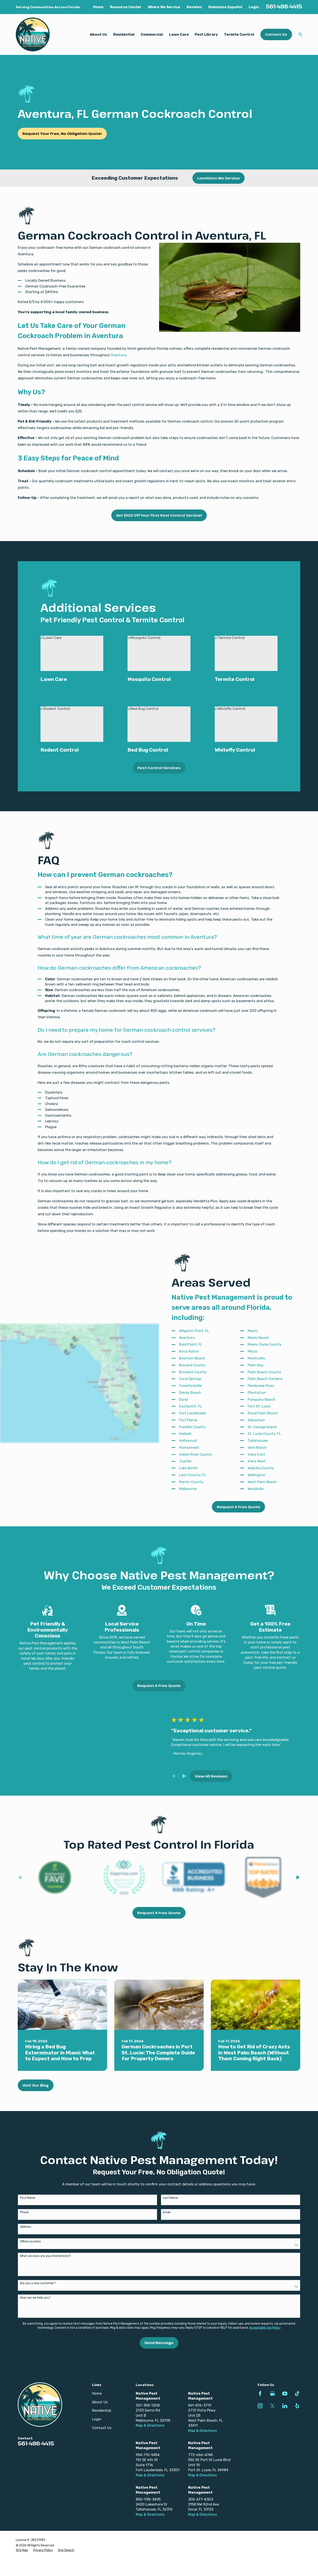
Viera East (256, 1454)
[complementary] (286, 2552)
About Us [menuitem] (98, 34)
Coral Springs (190, 1379)
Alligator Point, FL (194, 1331)
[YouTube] (284, 2451)
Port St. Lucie (259, 1406)
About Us (100, 2460)
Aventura (118, 355)
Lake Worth (188, 1468)
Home (98, 7)
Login (254, 7)
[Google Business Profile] (272, 2451)
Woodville (255, 1489)
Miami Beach (258, 1337)
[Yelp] (297, 2464)
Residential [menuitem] (123, 34)
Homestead (189, 1447)
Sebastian (256, 1420)
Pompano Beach (261, 1399)
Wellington (256, 1475)
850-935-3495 (148, 2557)
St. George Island (262, 1427)
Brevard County (192, 1365)
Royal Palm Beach (263, 1413)
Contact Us (276, 34)
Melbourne (188, 1489)
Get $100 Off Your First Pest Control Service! (159, 515)
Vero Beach (257, 1447)
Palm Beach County (264, 1372)
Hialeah (185, 1433)
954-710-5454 (148, 2513)
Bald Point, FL (190, 1344)
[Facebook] (260, 2451)
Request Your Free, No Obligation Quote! (62, 133)
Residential (101, 2469)
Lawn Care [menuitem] (179, 34)
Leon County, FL (192, 1475)
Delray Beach (190, 1392)
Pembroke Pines (261, 1385)
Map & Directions (150, 2484)
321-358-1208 (148, 2463)
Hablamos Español (225, 7)
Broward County (193, 1372)
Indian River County (195, 1454)
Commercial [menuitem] (152, 34)
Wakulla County (261, 1468)
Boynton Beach (192, 1358)
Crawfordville (190, 1385)
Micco (252, 1351)
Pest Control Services (159, 767)
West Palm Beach (262, 1482)
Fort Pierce (188, 1420)
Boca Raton (189, 1351)
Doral (183, 1399)
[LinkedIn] (284, 2464)
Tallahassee (258, 1440)
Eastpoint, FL (190, 1406)
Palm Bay (255, 1365)
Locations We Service (218, 178)
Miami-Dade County (264, 1344)
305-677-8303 (200, 2557)
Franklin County (192, 1427)
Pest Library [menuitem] (206, 34)
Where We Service (164, 7)
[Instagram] (260, 2464)
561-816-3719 (199, 2463)
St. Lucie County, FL (264, 1433)
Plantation (257, 1392)
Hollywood (188, 1440)
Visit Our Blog (35, 2143)
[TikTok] (297, 2451)
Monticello (256, 1358)
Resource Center (125, 7)
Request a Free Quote (238, 1506)
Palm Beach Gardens (265, 1379)
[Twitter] (272, 2464)
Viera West (257, 1461)
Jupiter (185, 1461)
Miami (253, 1331)
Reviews (194, 7)
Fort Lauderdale (192, 1413)
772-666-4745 (200, 2513)
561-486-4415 (284, 6)
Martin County (191, 1482)
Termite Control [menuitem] (239, 34)
